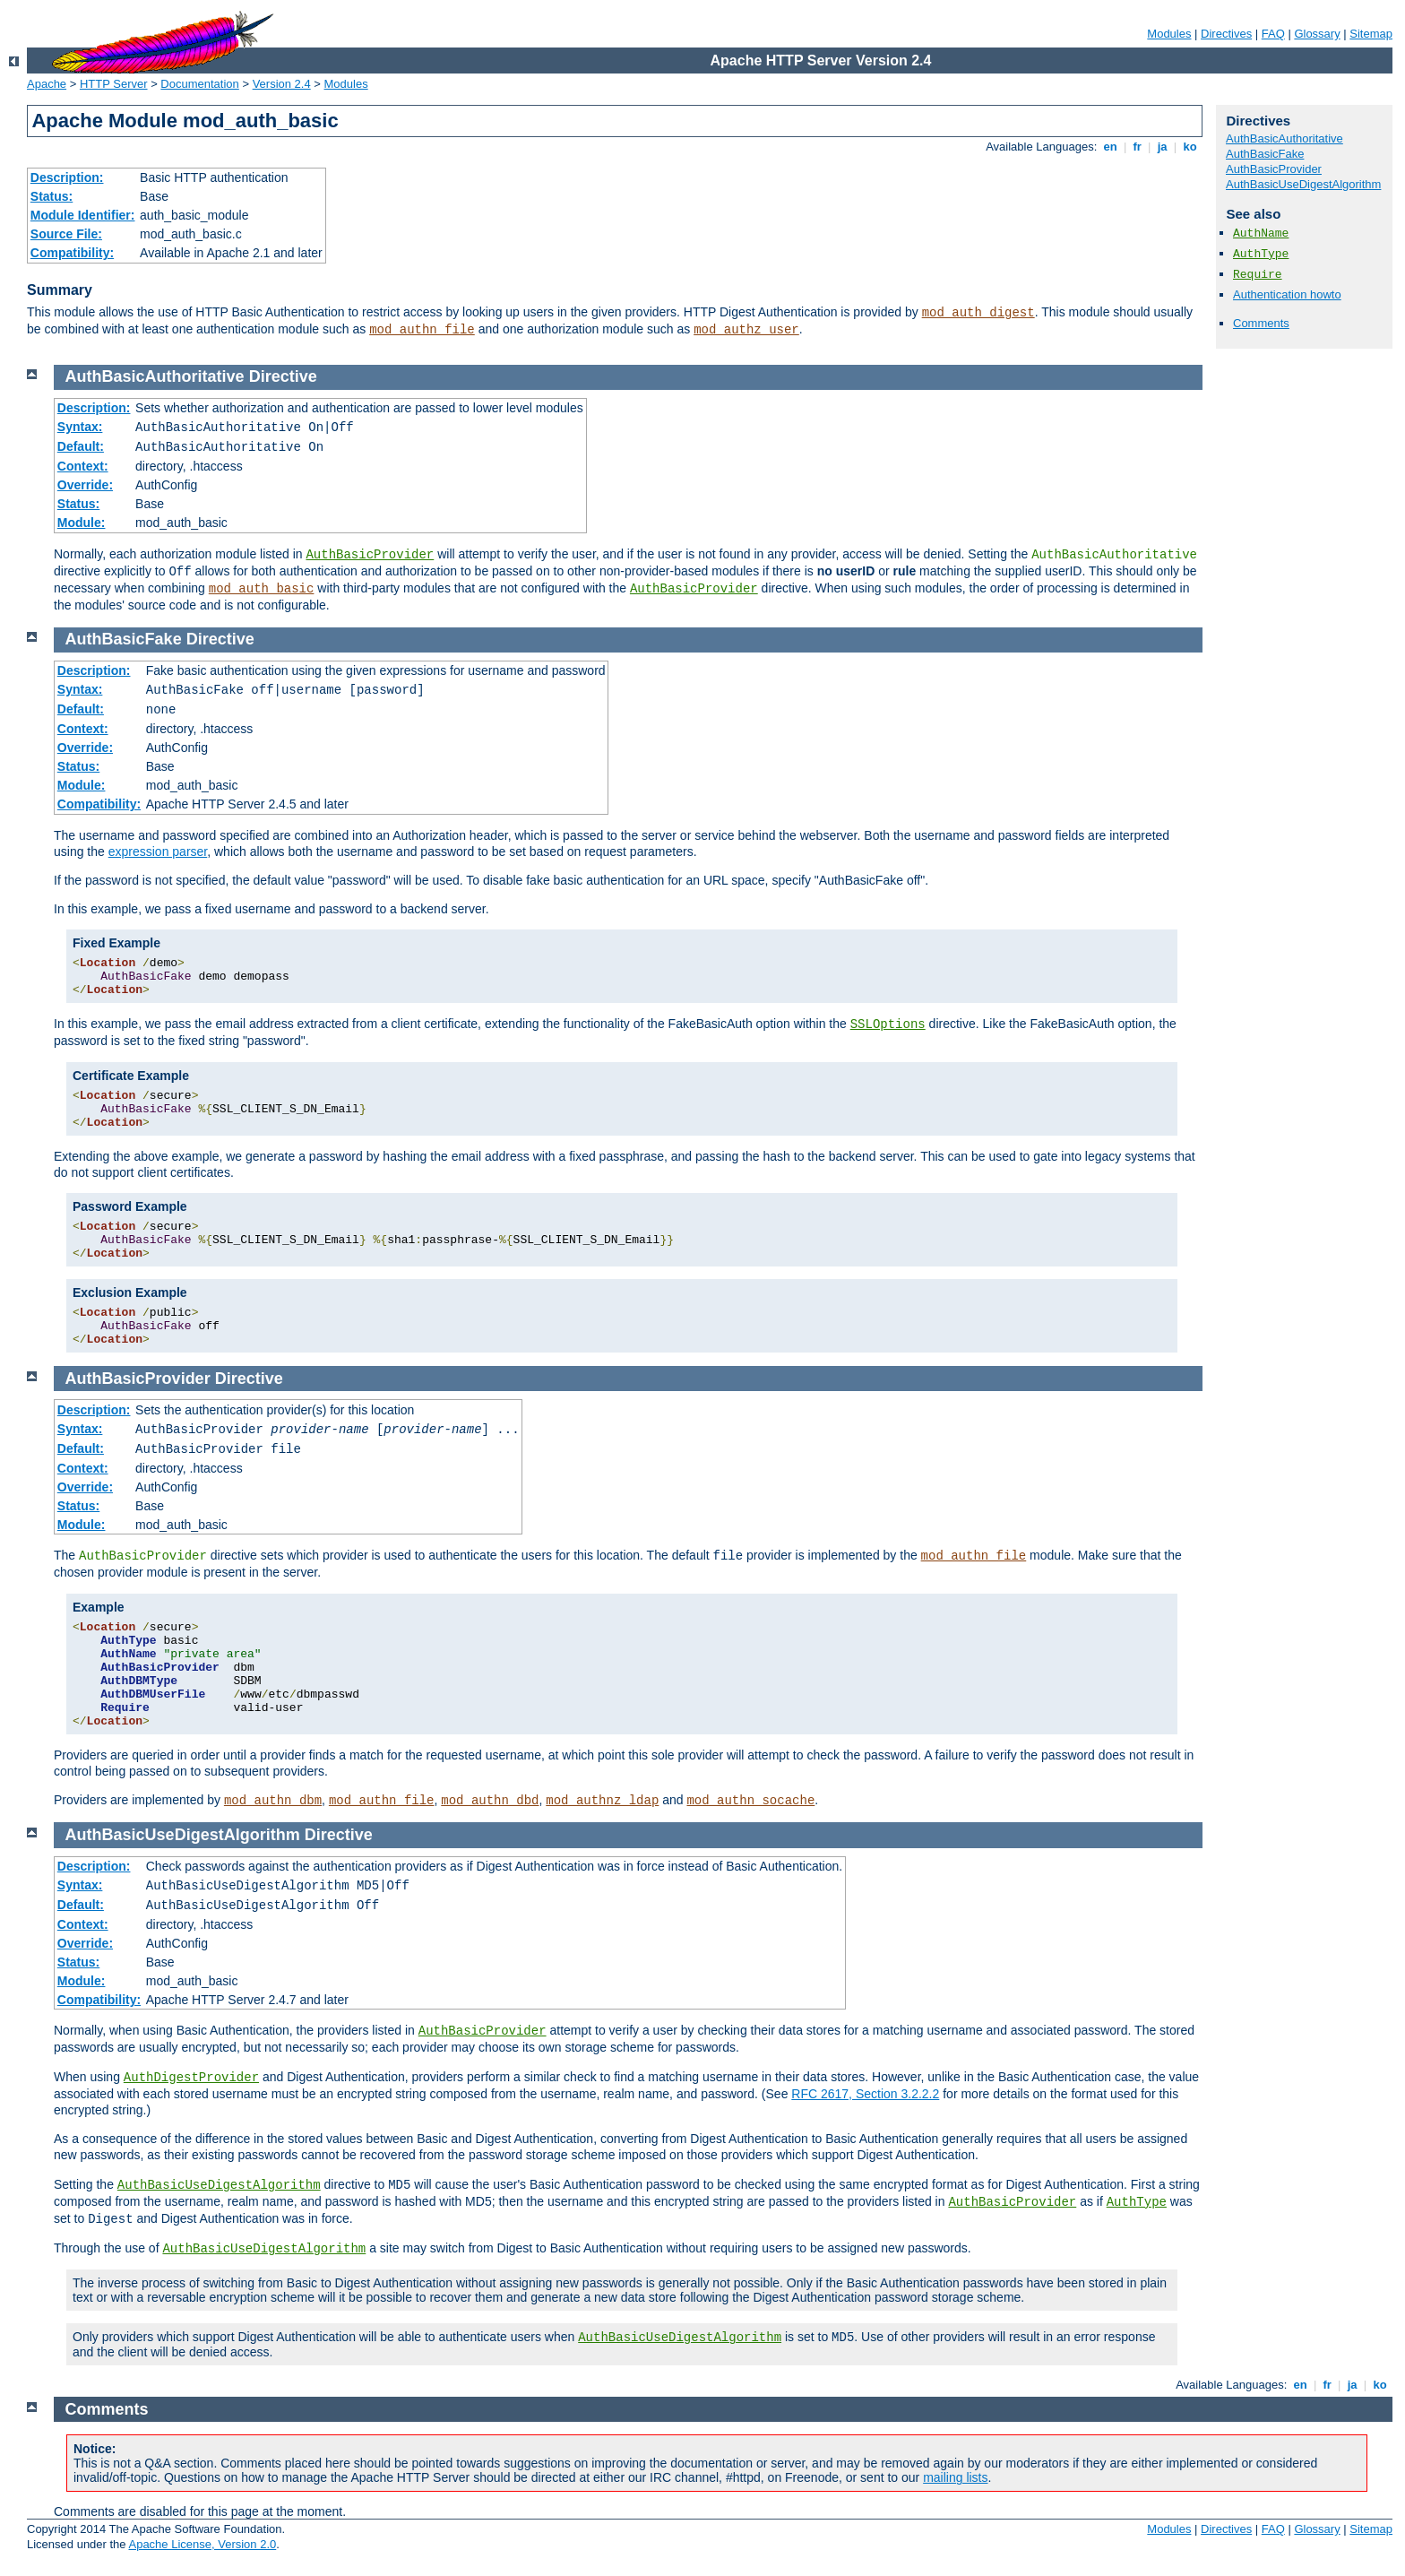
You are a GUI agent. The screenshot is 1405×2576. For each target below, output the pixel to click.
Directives (1226, 33)
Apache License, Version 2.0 (202, 2544)
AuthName (1261, 233)
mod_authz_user (746, 330)
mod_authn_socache (750, 1801)
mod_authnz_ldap (602, 1801)
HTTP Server (114, 84)
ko (1190, 146)
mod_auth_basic (262, 589)
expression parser (158, 851)
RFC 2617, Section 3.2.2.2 (865, 2094)
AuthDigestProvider (191, 2077)
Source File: (66, 234)
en (1110, 146)
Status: (51, 196)
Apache (46, 84)
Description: (67, 177)
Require (1257, 274)
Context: (82, 466)
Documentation (199, 84)
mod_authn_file (422, 330)
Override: (85, 485)
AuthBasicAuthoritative (1284, 138)
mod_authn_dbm (273, 1801)
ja (1162, 146)
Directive (283, 376)
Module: (81, 522)
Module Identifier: (82, 215)
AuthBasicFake (1265, 153)
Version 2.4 (282, 84)
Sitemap (1370, 33)
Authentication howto (1287, 294)
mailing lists (955, 2477)
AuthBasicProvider (1274, 169)
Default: (80, 446)
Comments (1261, 323)
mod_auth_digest (978, 313)
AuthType (1261, 254)
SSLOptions (888, 1024)
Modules (1169, 33)
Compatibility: (72, 253)
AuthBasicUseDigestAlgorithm (1303, 184)
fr (1137, 146)
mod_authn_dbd (490, 1801)
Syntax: (80, 426)
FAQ (1273, 33)
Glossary (1317, 33)
